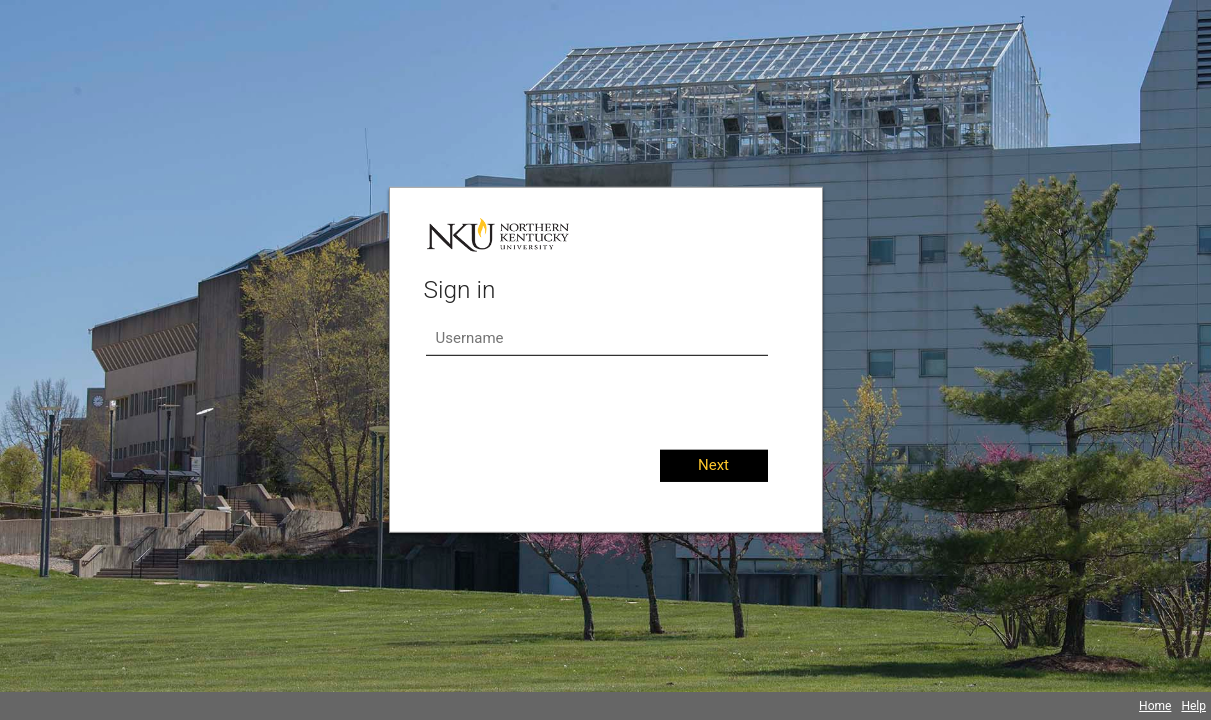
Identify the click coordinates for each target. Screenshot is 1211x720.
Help (1193, 706)
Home (1155, 706)
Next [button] (713, 465)
